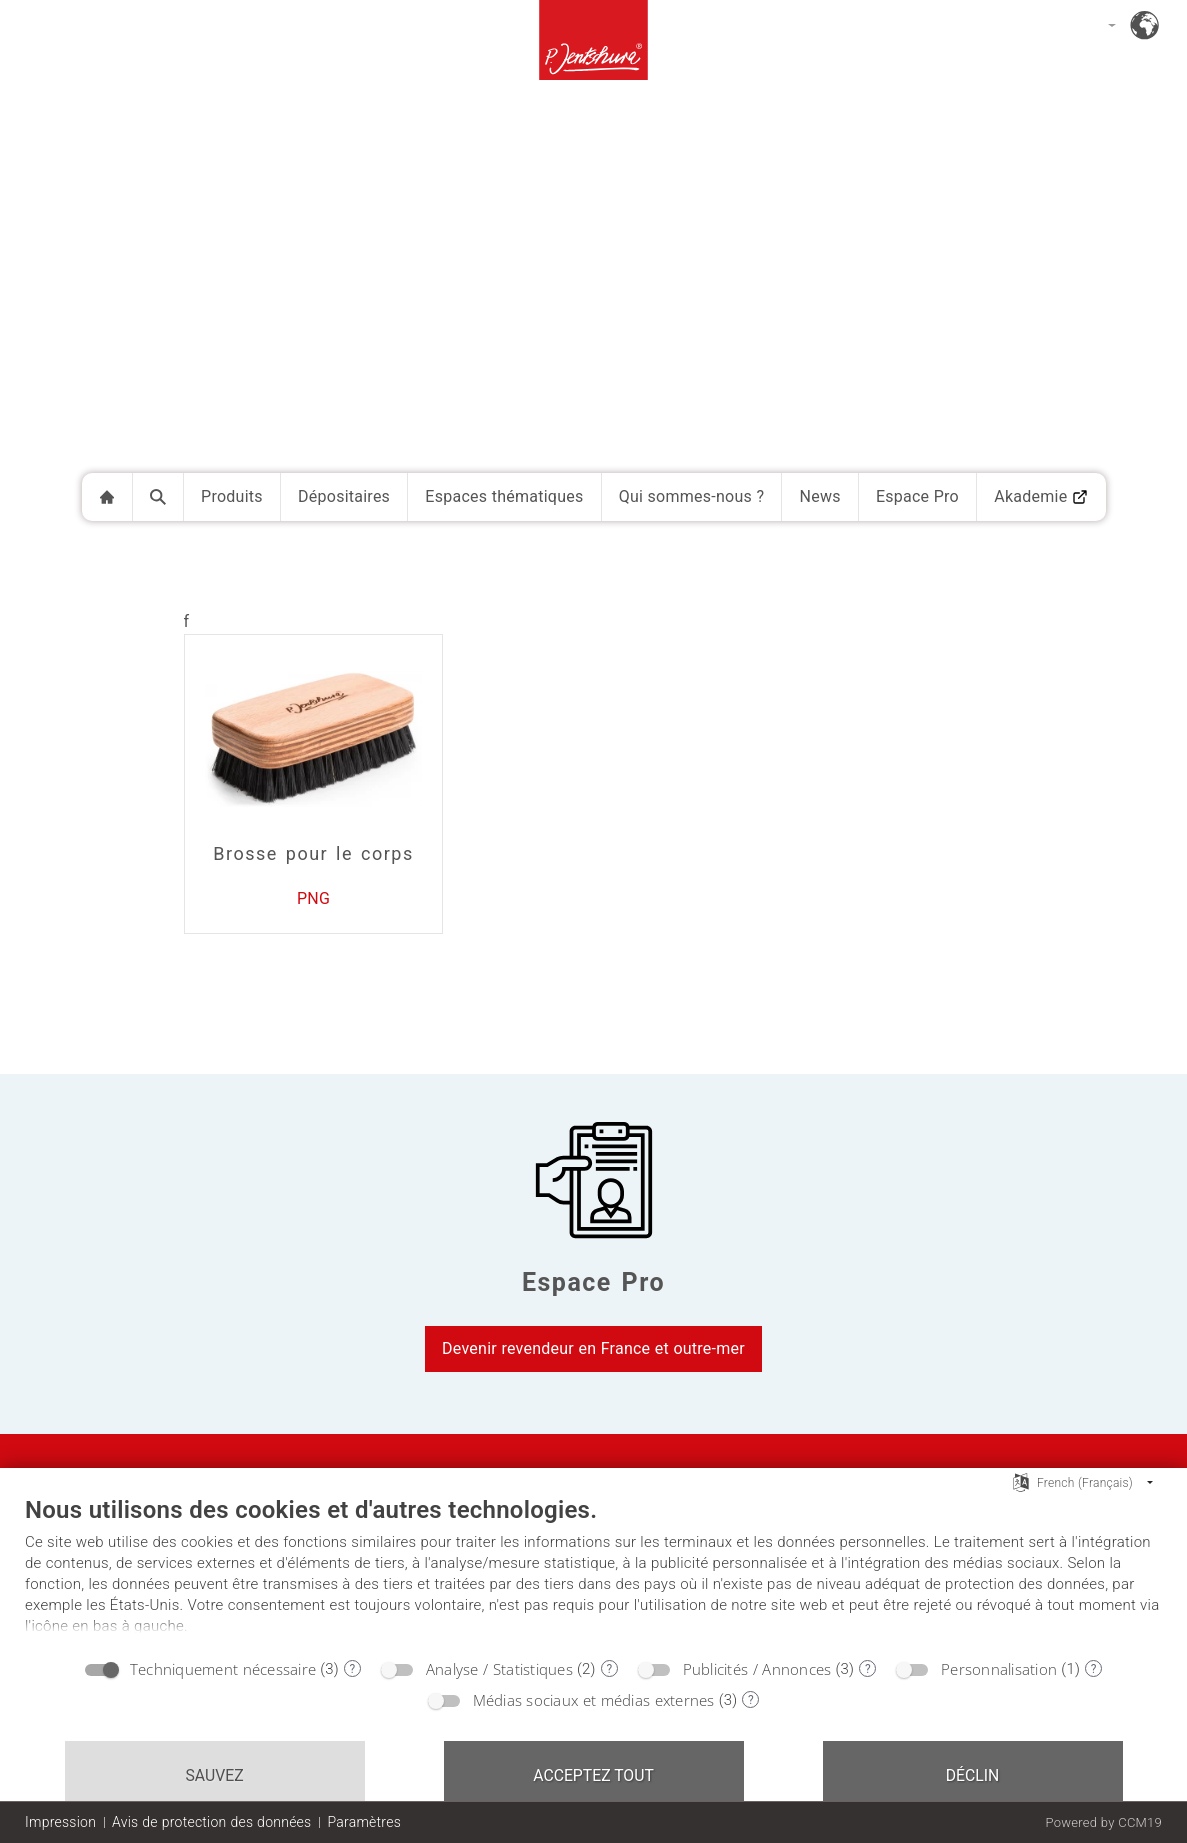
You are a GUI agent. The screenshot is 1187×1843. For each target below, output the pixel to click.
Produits (232, 496)
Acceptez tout (593, 1775)
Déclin (973, 1775)
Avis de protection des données (211, 1822)
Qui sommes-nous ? (692, 496)
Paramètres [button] (364, 1822)
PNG (313, 898)
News (819, 496)
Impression (60, 1822)
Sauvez (214, 1775)
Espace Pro (917, 496)
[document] (593, 1571)
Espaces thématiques (504, 496)
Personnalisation (999, 1669)
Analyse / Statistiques (499, 1669)
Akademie (1041, 496)
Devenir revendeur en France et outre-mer (593, 1348)
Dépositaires (344, 496)
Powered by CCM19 (1103, 1822)
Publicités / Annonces (757, 1669)
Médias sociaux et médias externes (594, 1700)
